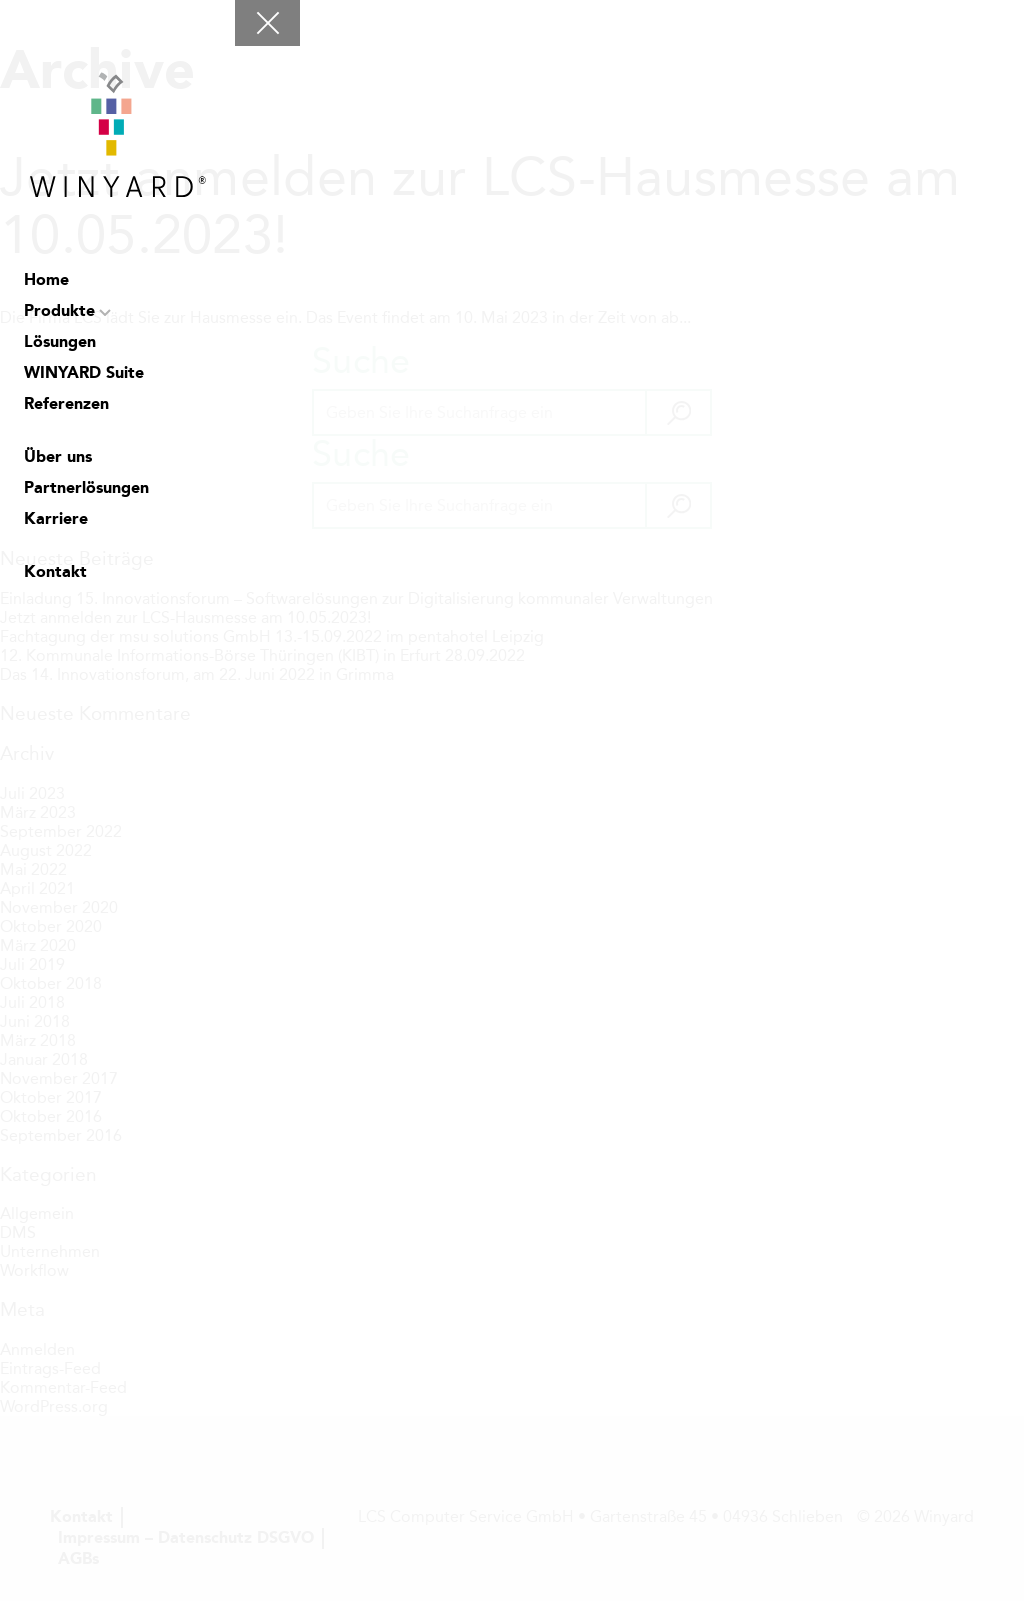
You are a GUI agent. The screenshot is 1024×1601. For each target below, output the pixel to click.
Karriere (56, 520)
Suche (87, 640)
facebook (137, 640)
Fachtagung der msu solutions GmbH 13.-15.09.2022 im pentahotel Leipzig (272, 636)
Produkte (59, 312)
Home (46, 281)
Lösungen (60, 343)
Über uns (58, 458)
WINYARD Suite (84, 374)
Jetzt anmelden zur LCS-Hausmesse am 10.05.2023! (480, 206)
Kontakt (55, 573)
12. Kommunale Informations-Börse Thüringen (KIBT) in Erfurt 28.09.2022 (262, 655)
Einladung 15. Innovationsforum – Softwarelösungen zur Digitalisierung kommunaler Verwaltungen (356, 598)
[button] (677, 413)
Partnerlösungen (86, 489)
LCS (187, 640)
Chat (37, 640)
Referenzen (66, 405)
